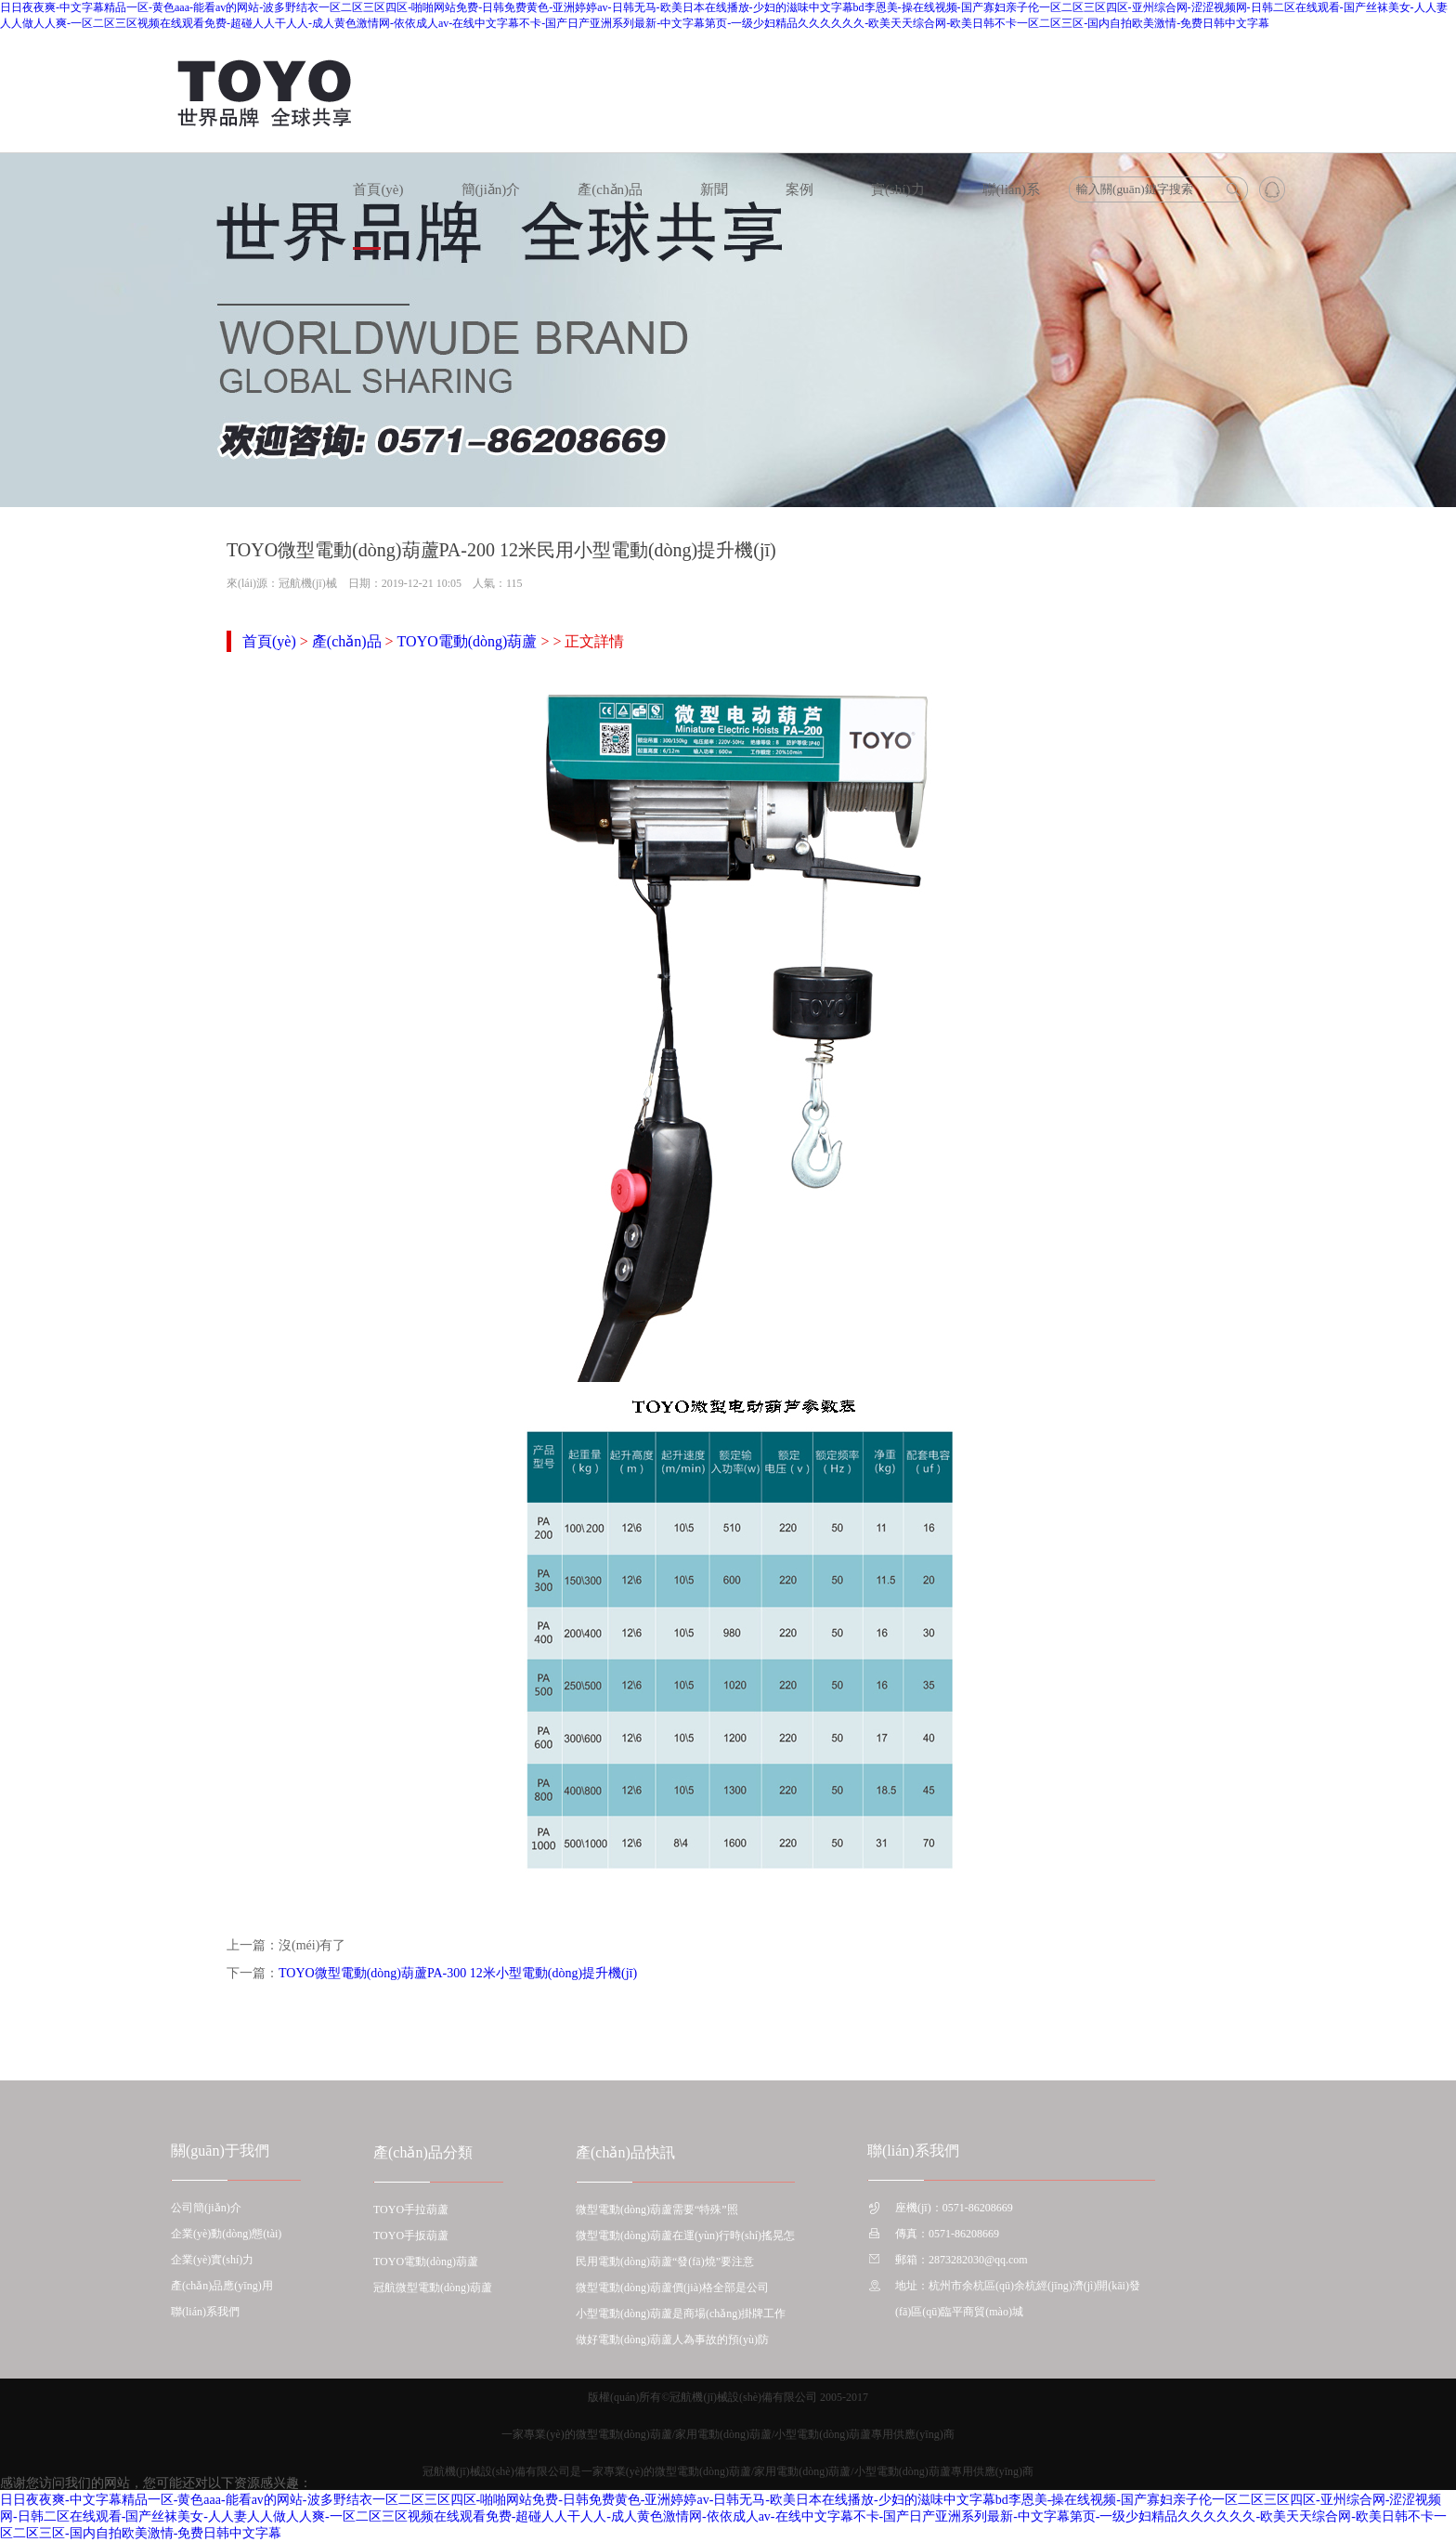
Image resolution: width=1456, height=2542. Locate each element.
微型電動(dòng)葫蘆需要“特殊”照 (657, 2209)
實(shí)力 (898, 189)
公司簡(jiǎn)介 (206, 2207)
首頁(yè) (378, 189)
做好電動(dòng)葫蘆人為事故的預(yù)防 (672, 2339)
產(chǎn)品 (610, 189)
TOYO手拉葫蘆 (410, 2209)
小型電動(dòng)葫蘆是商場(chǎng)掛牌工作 (681, 2313)
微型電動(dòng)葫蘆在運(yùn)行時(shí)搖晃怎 (685, 2235)
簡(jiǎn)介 (491, 189)
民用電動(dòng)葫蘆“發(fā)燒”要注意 (665, 2261)
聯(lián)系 (1011, 189)
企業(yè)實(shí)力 (212, 2259)
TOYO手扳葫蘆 (410, 2235)
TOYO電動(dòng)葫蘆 (467, 641)
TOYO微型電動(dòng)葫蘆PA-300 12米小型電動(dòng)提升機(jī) (458, 1973)
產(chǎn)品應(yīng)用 (222, 2285)
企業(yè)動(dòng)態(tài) (226, 2233)
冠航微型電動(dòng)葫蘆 (432, 2287)
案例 (799, 189)
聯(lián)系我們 (205, 2311)
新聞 (714, 189)
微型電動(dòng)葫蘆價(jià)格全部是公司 (672, 2287)
